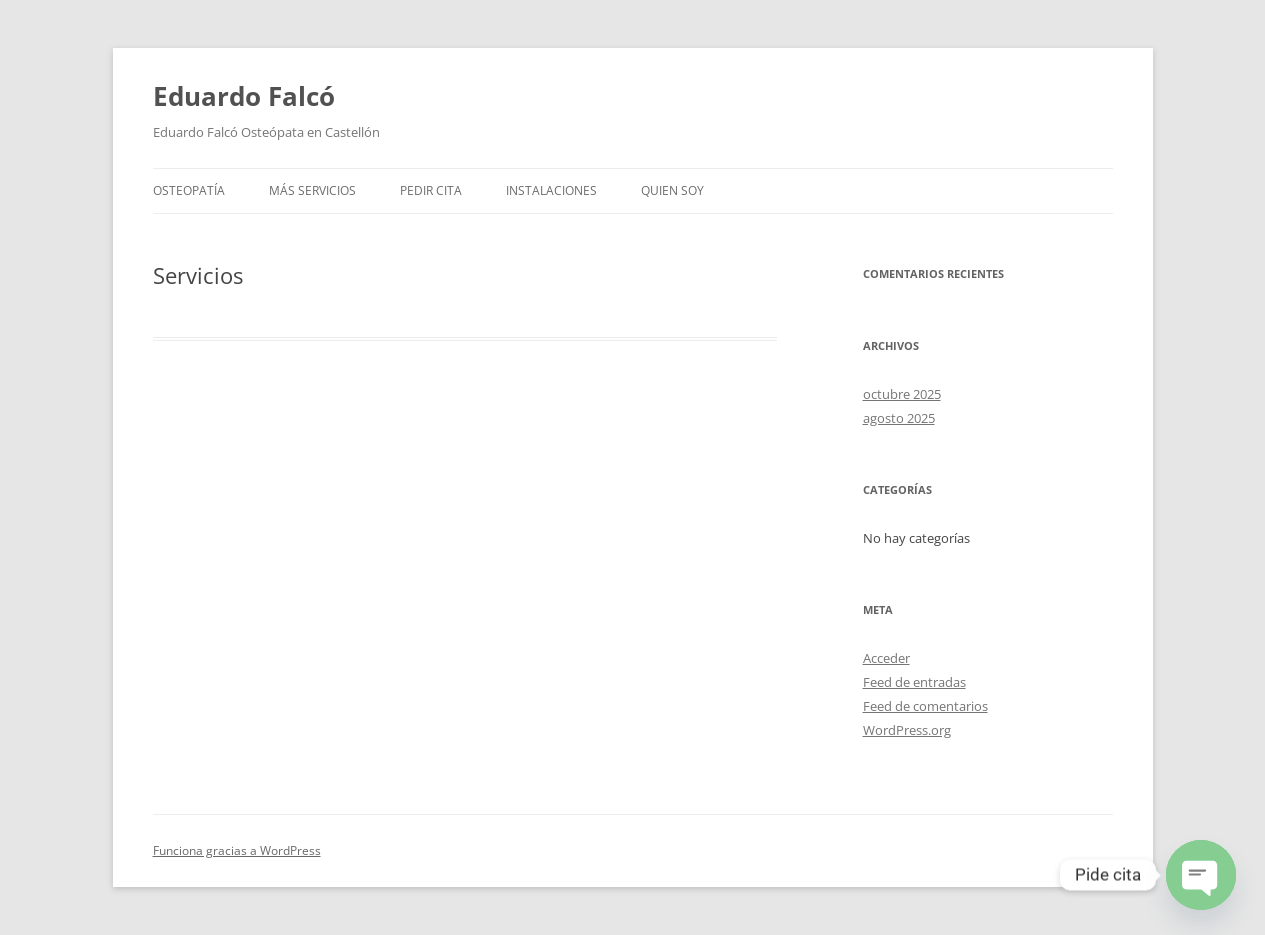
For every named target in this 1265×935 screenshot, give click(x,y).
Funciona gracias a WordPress (237, 850)
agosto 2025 (899, 418)
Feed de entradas (914, 682)
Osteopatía (189, 190)
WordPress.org (907, 730)
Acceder (886, 658)
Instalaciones (551, 190)
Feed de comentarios (925, 706)
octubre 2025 (902, 394)
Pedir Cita (431, 190)
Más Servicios (312, 190)
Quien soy (672, 190)
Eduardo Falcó (244, 96)
